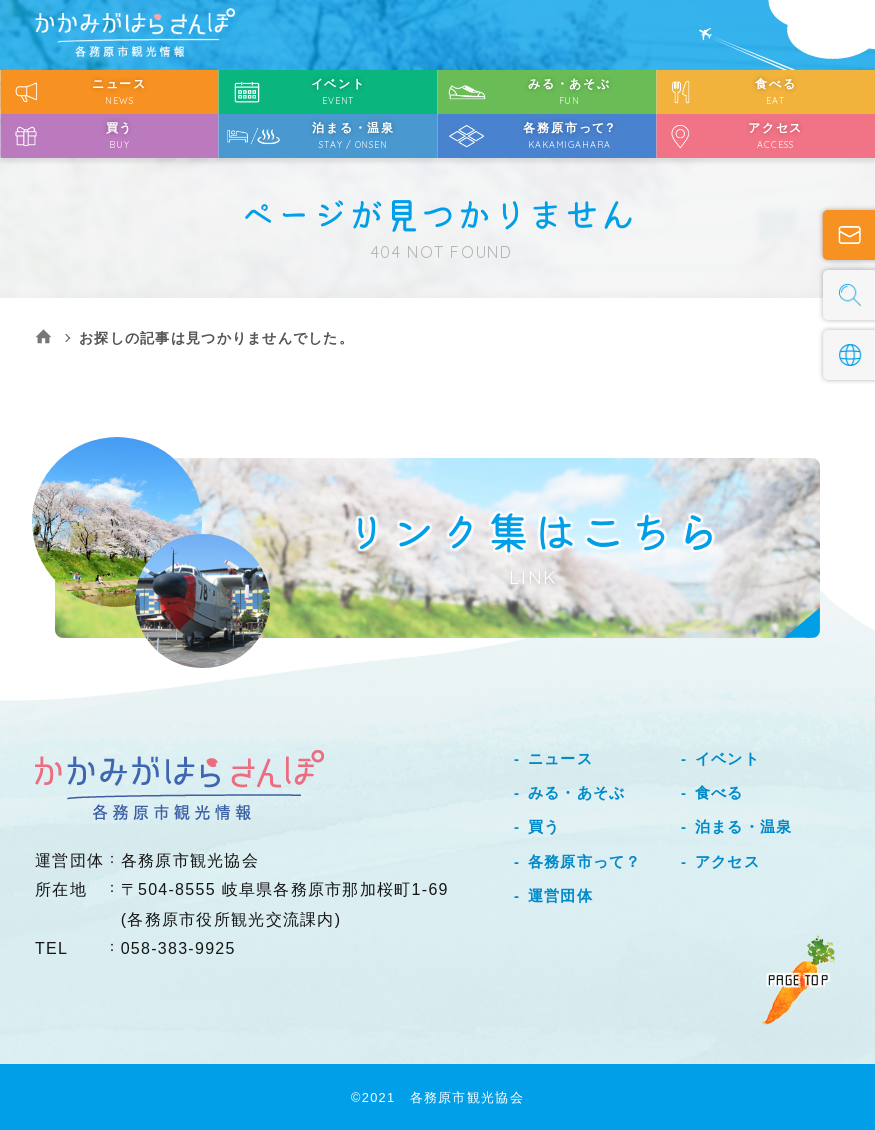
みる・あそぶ (577, 792)
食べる (719, 792)
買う (544, 826)
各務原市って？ (585, 861)
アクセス (727, 861)
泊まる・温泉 (744, 826)
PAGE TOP (798, 980)
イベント (727, 758)
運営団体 (560, 895)
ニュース (560, 758)
